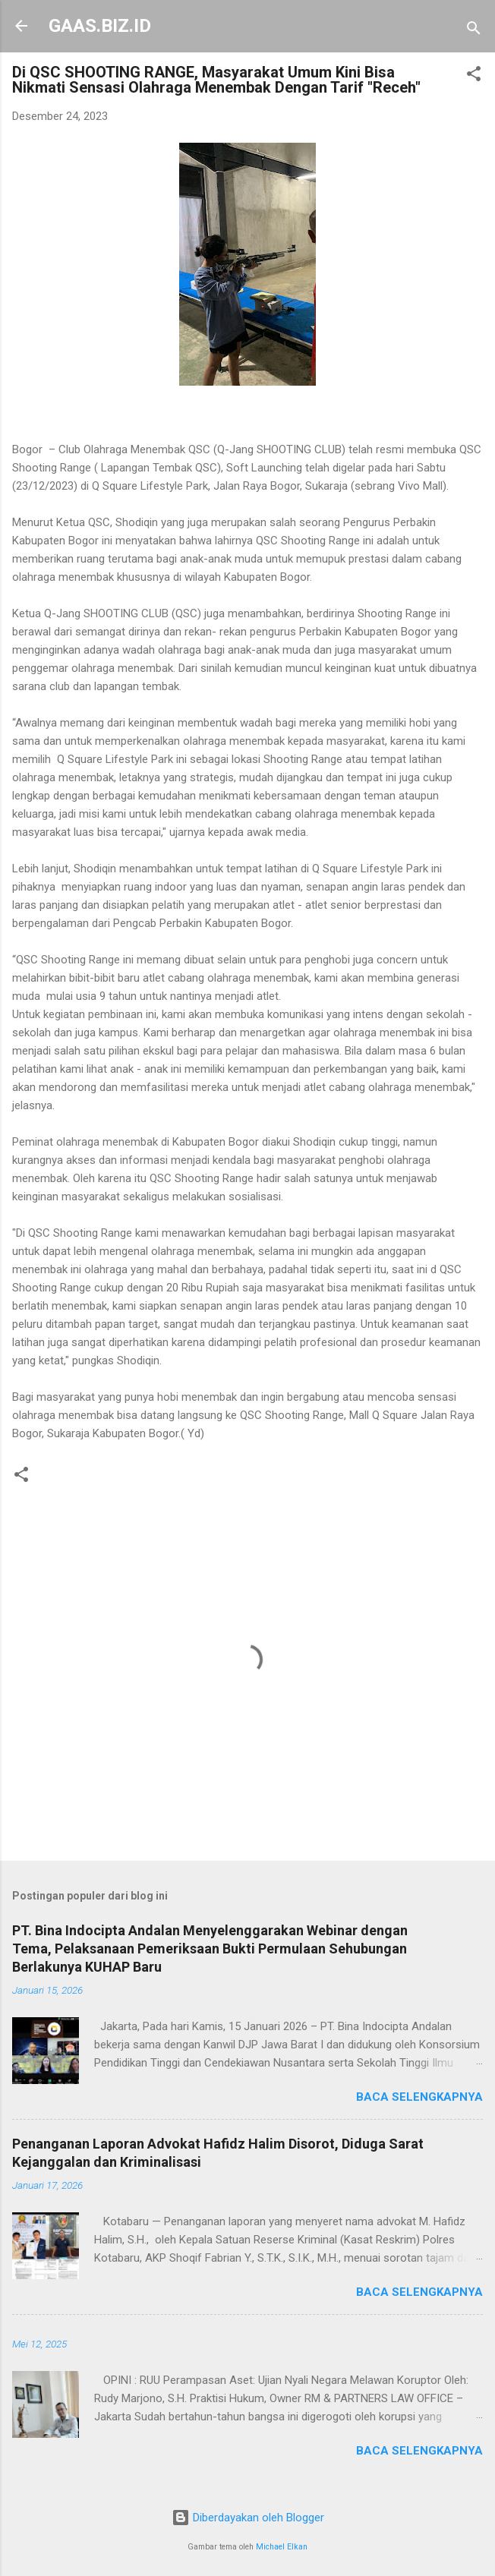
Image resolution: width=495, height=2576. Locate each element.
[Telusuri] (474, 31)
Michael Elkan (281, 2547)
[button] (474, 76)
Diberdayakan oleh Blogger (248, 2517)
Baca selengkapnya (419, 2097)
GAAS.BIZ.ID (100, 25)
